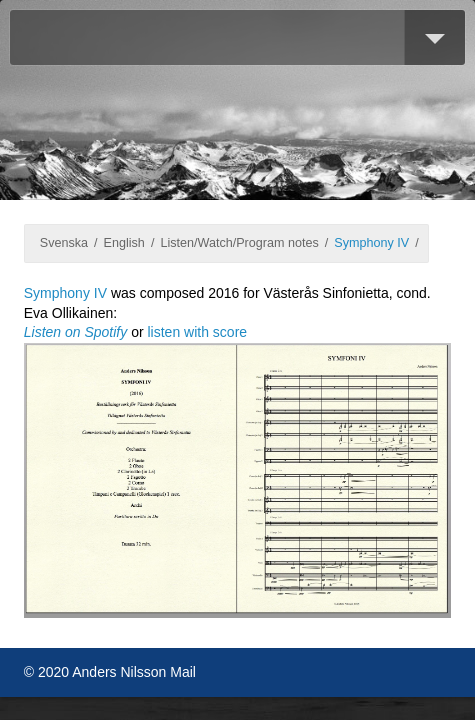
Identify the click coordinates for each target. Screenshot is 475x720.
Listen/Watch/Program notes (239, 243)
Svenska (64, 243)
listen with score (198, 332)
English (124, 243)
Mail (183, 672)
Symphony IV (371, 243)
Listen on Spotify (76, 332)
